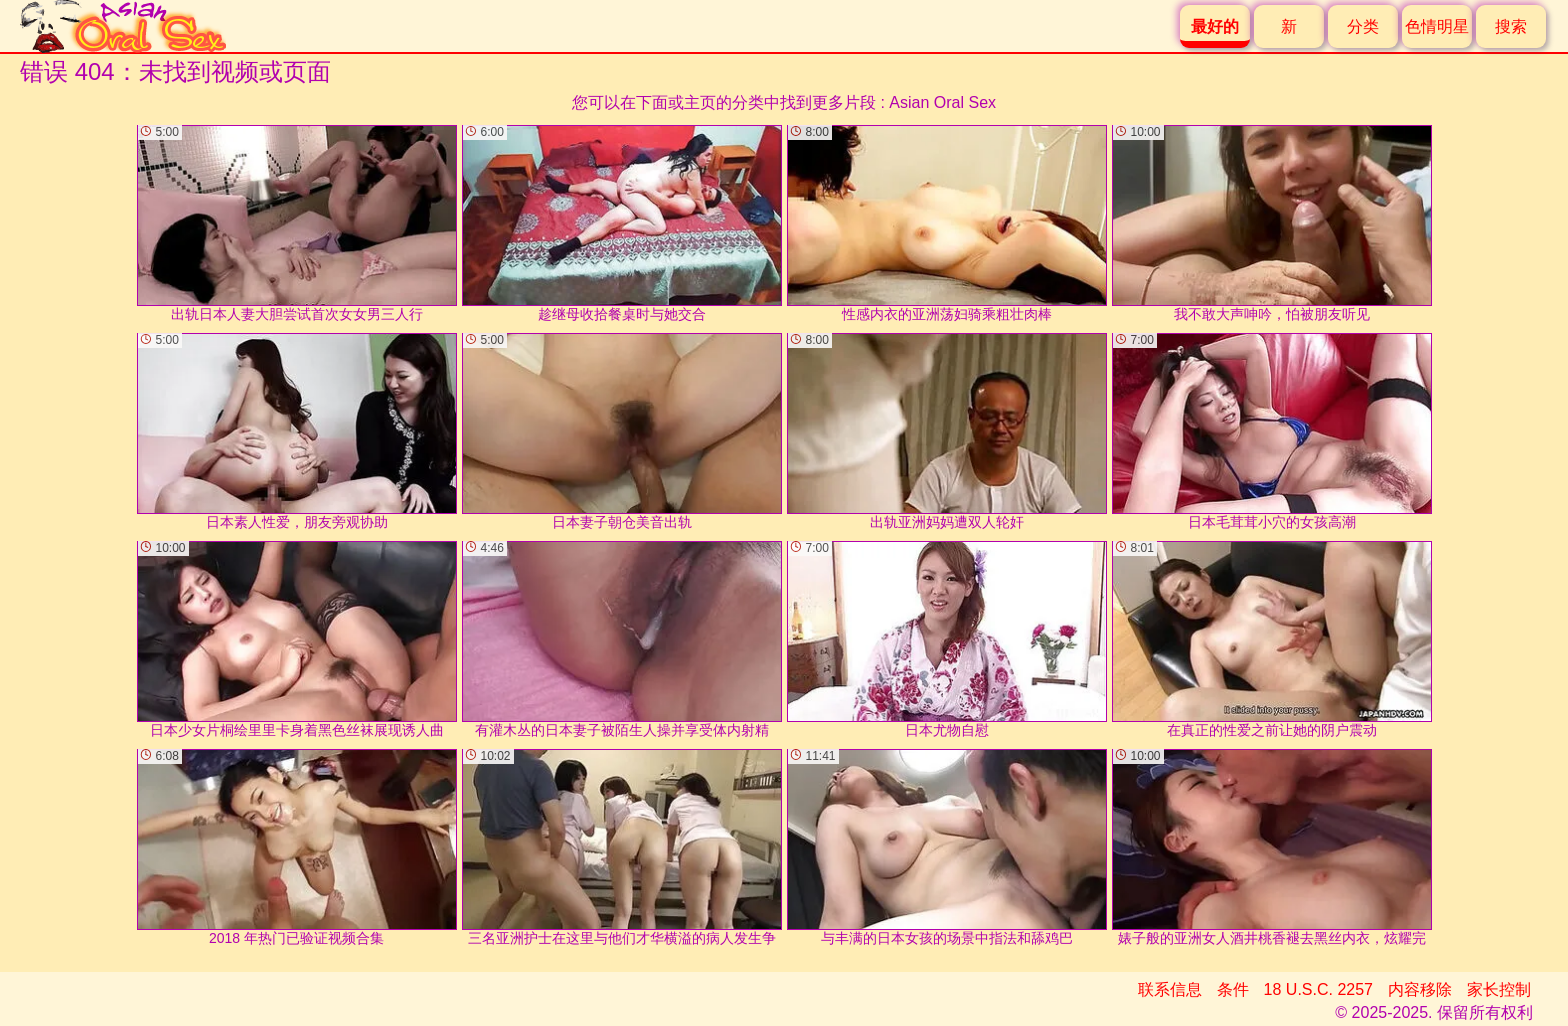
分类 (1363, 26)
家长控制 (1499, 989)
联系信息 (1170, 989)
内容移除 (1420, 989)
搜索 (1511, 26)
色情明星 (1437, 26)
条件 (1233, 989)
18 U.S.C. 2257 (1318, 989)
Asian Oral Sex (942, 102)
